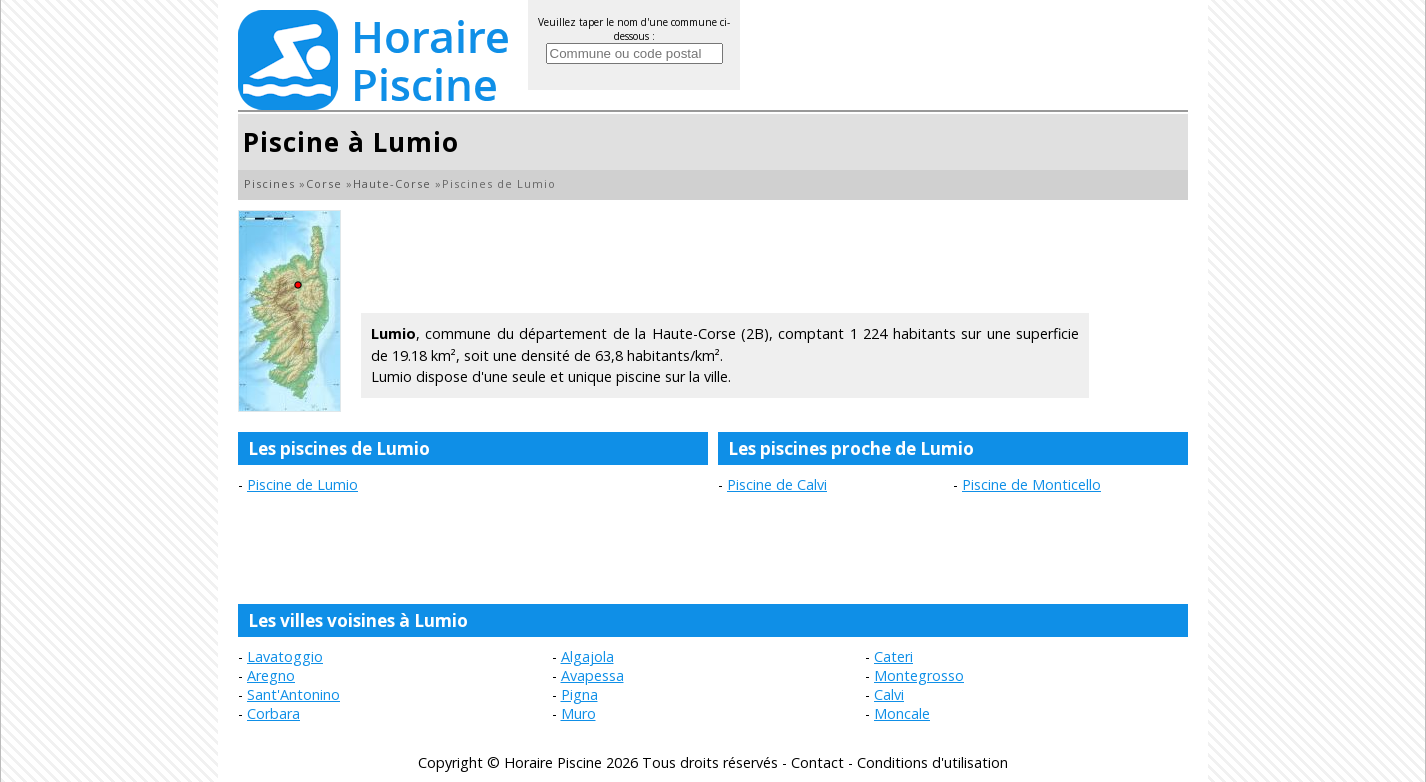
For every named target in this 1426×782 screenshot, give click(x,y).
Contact (817, 762)
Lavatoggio (285, 656)
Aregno (271, 675)
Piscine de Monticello (1031, 484)
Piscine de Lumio (302, 484)
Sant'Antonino (293, 694)
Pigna (579, 694)
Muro (578, 713)
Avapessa (592, 675)
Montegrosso (919, 675)
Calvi (889, 694)
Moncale (902, 713)
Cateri (893, 656)
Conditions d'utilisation (932, 762)
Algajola (587, 656)
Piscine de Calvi (777, 484)
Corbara (273, 713)
